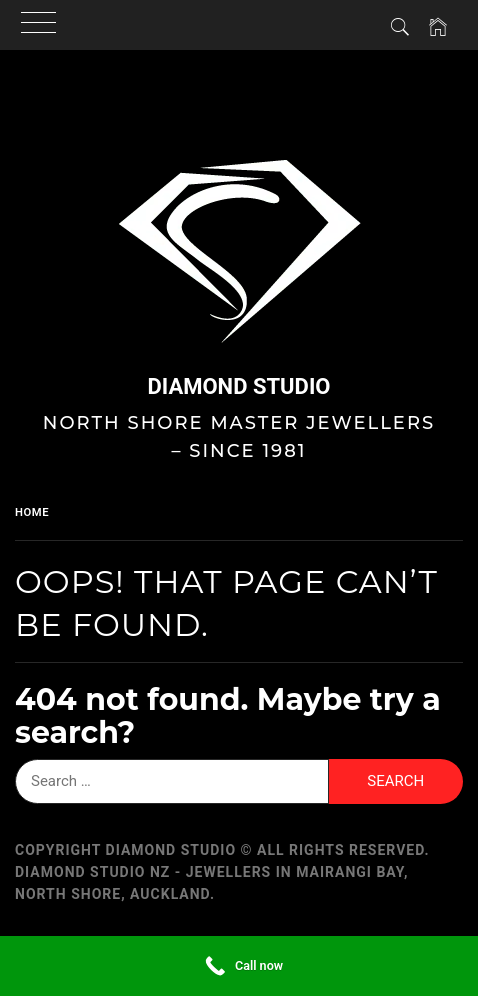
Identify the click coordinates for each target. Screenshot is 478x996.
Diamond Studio (238, 386)
